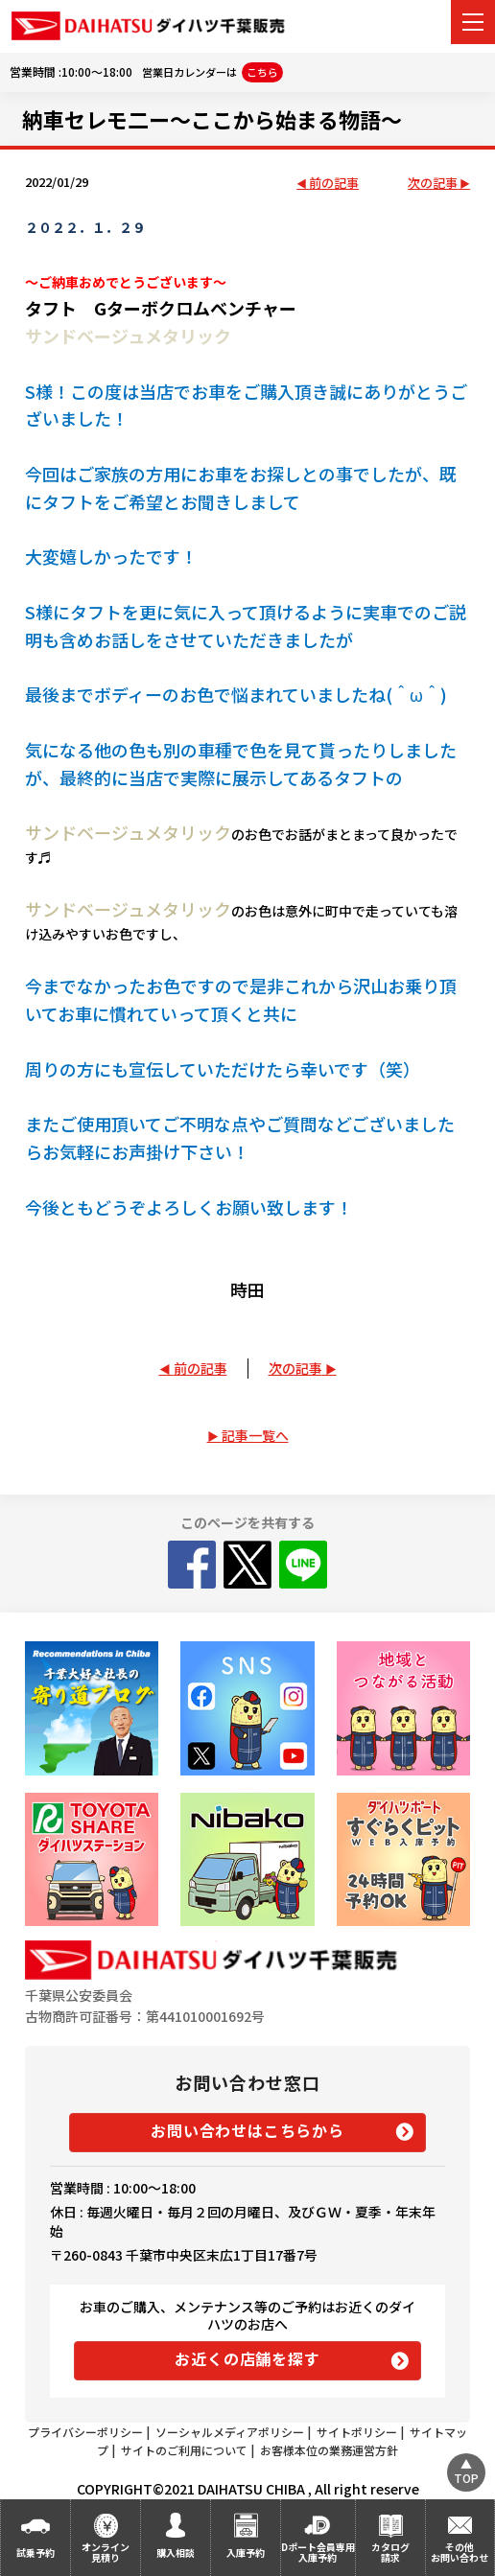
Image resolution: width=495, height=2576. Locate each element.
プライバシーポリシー (85, 2432)
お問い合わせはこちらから (247, 2130)
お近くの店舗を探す (247, 2358)
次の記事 (433, 183)
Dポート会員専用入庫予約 (318, 2552)
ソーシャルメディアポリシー (229, 2432)
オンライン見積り (106, 2552)
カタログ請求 (390, 2552)
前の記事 (334, 183)
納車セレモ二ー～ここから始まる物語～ (212, 118)
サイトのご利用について (184, 2450)
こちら (262, 72)
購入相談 (175, 2552)
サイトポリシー (357, 2432)
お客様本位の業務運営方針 (329, 2450)
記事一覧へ (255, 1435)
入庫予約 (245, 2552)
